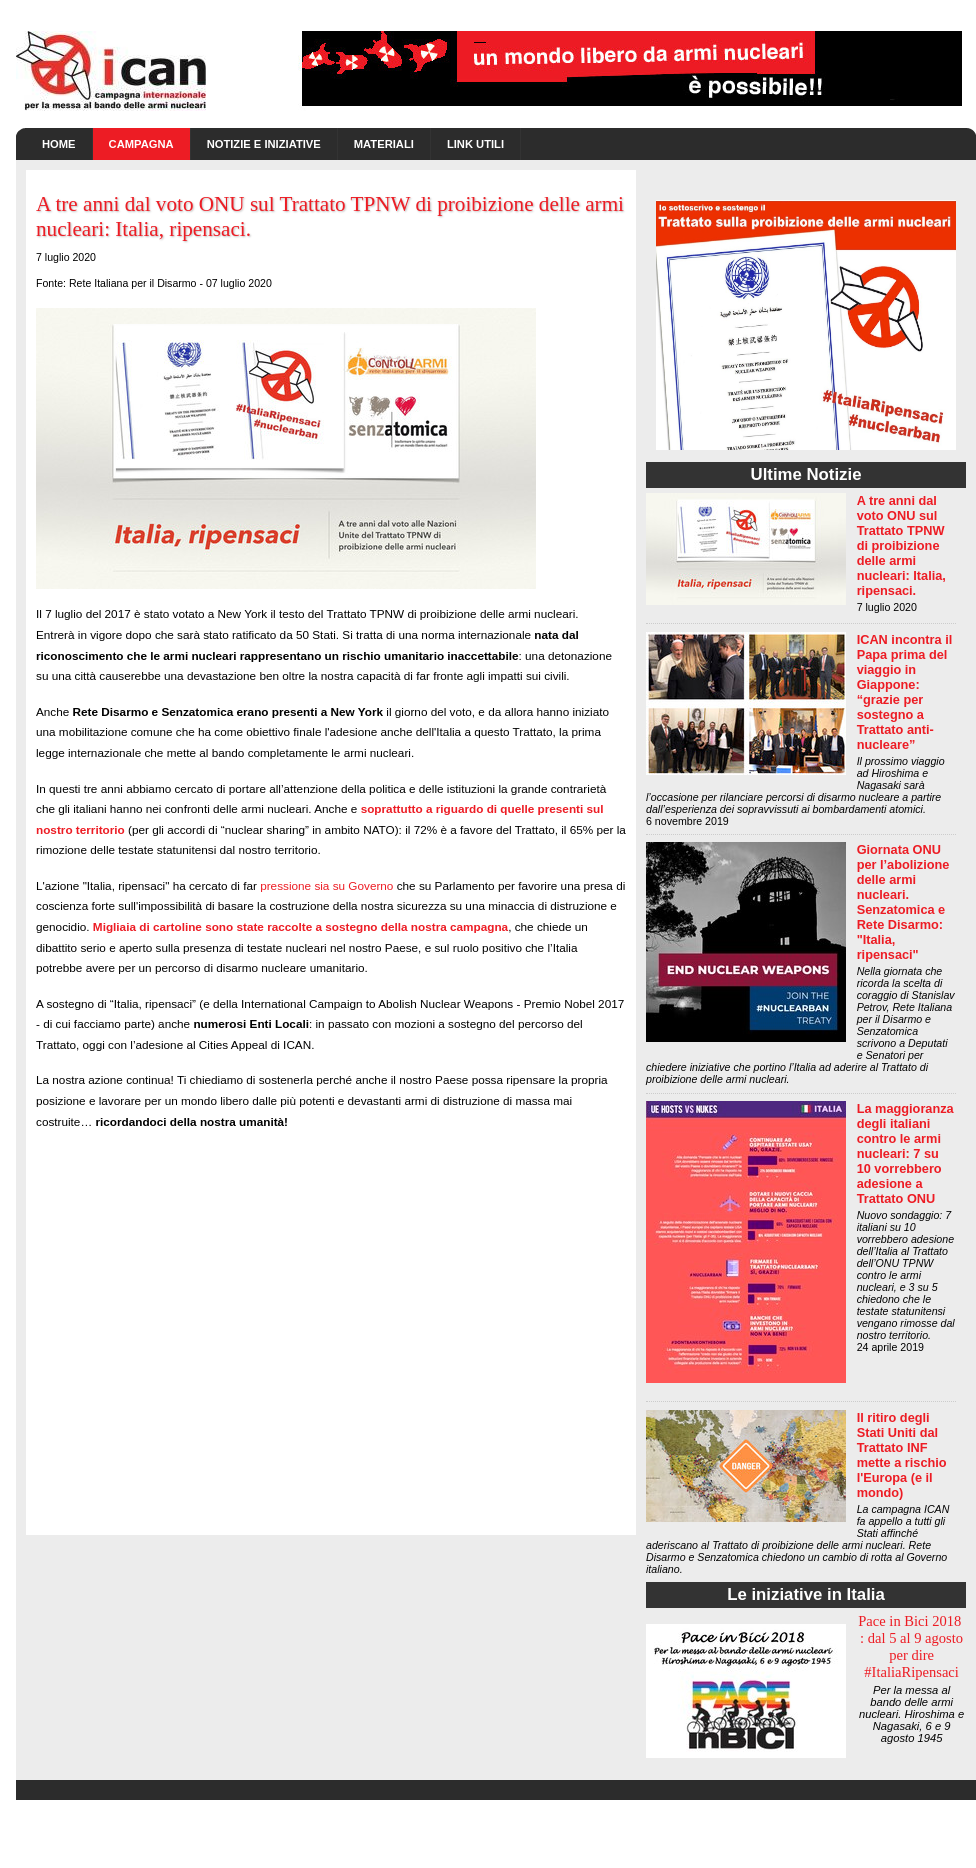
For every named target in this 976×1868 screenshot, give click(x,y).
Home (59, 144)
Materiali (384, 144)
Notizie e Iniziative (264, 144)
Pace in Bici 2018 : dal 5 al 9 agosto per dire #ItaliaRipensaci (911, 1646)
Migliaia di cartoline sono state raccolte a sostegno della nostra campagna (300, 926)
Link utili (475, 144)
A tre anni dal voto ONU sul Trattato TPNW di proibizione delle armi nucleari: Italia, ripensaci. (901, 545)
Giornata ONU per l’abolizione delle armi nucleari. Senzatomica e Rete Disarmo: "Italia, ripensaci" (903, 902)
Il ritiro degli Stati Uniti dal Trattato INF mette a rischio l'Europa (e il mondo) (902, 1455)
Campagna (141, 144)
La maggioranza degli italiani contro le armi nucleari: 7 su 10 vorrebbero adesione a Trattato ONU (905, 1153)
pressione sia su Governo (326, 885)
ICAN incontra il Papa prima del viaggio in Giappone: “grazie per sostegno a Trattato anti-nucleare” (905, 692)
